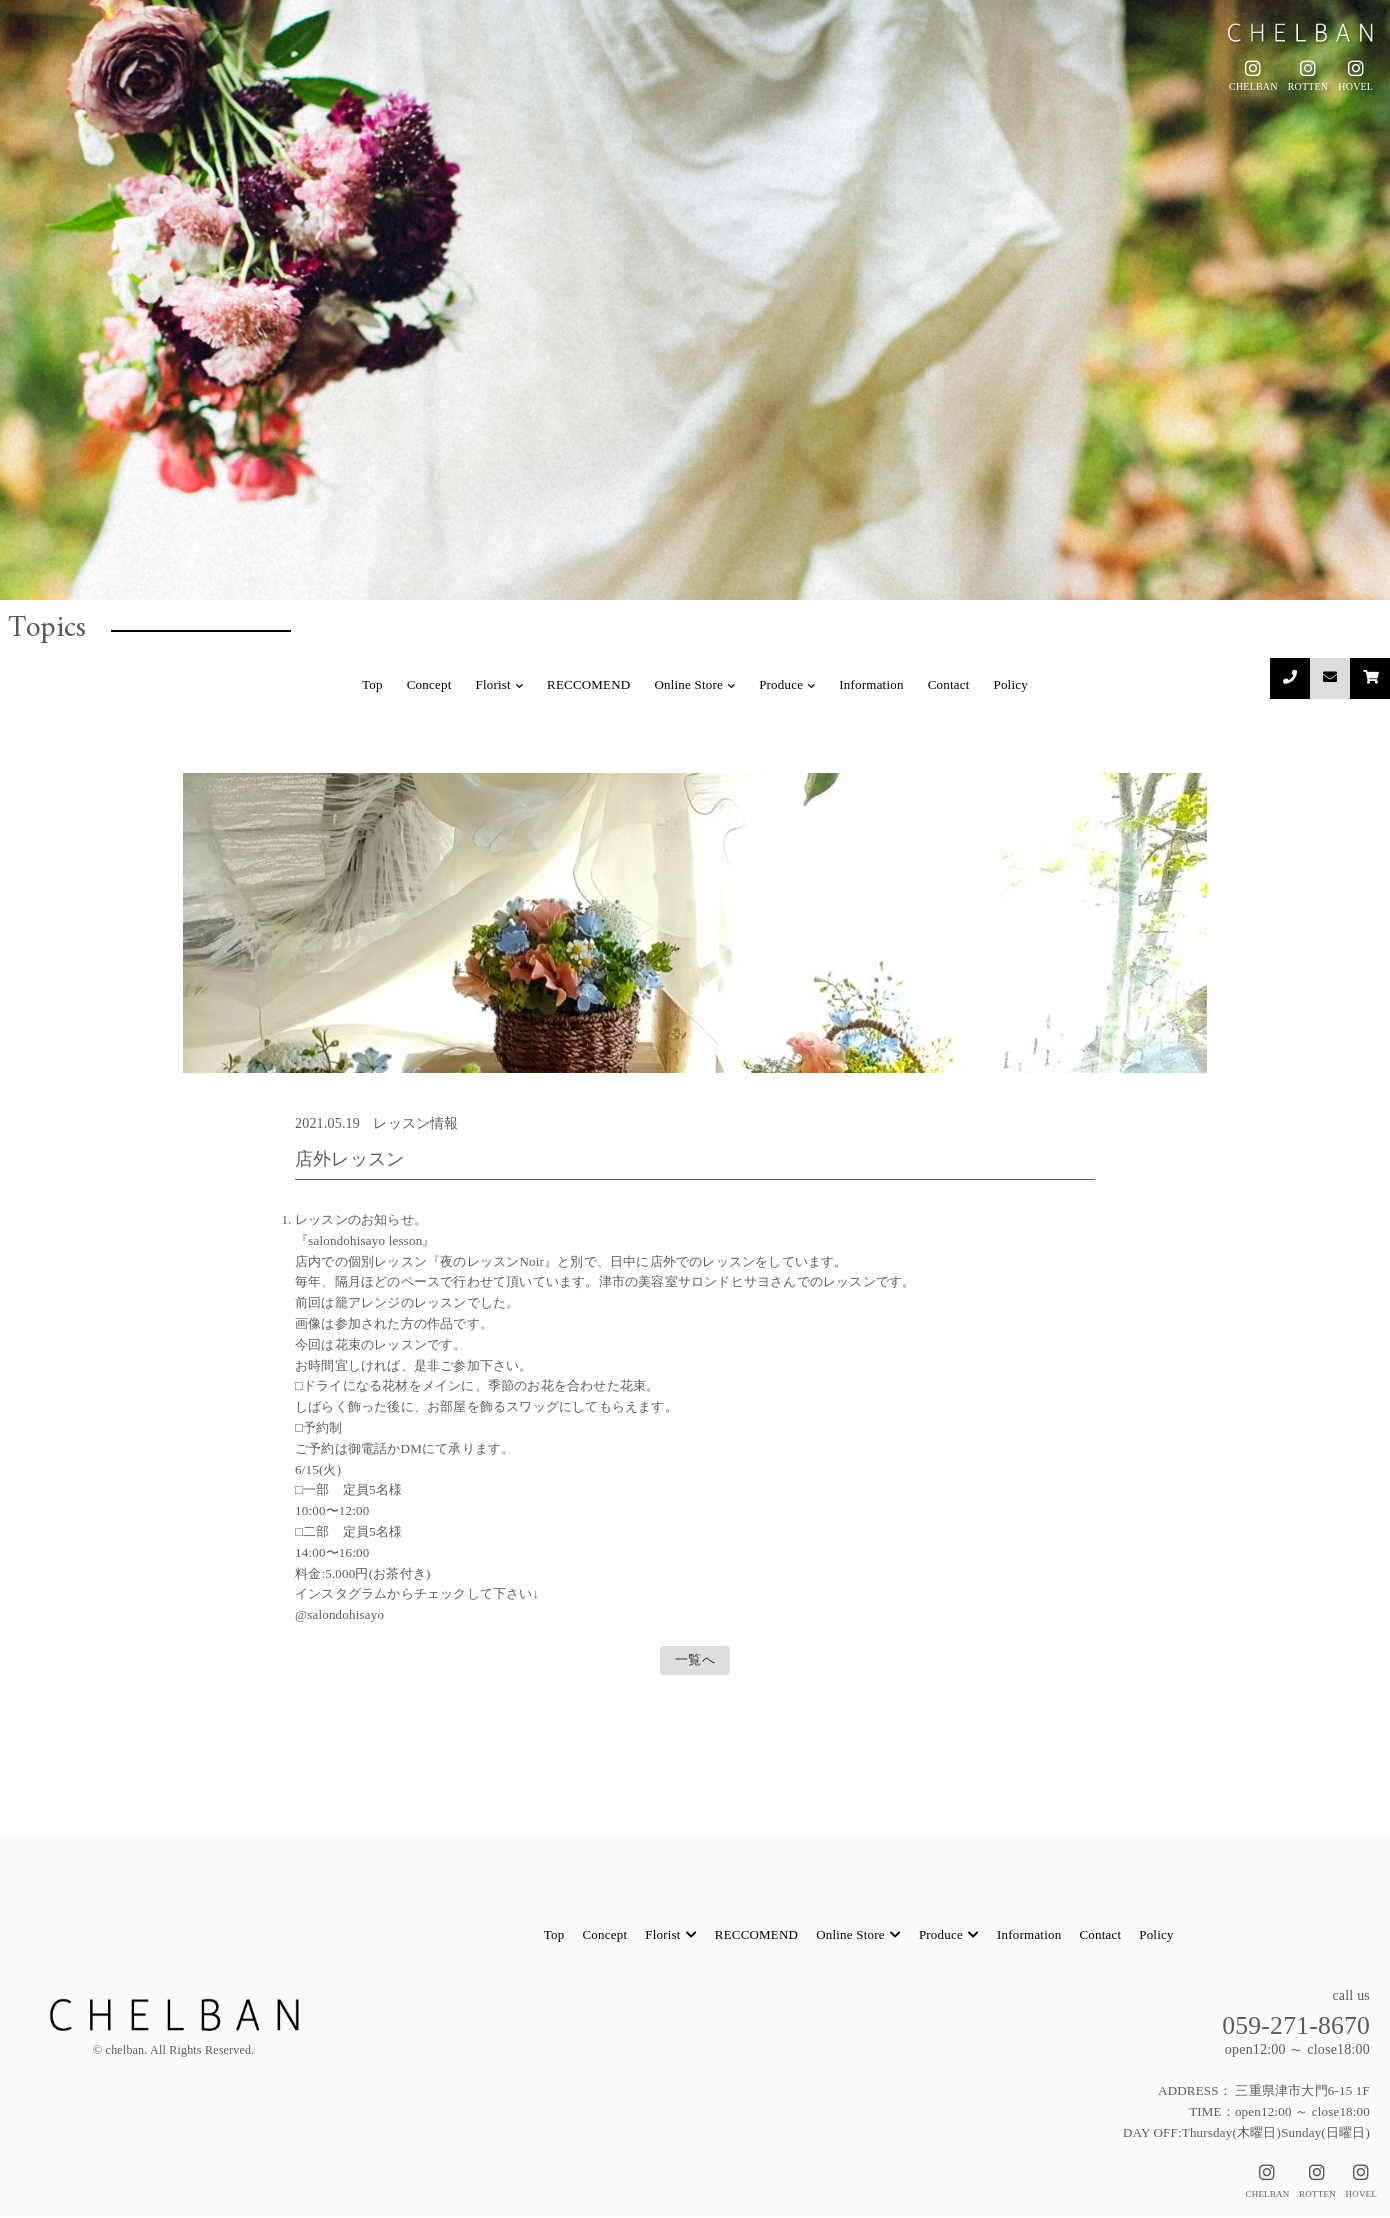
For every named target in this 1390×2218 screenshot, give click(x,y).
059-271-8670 (1289, 2026)
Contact (949, 684)
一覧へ (695, 1660)
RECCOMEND (588, 684)
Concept (429, 684)
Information (871, 684)
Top (372, 684)
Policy (1010, 684)
